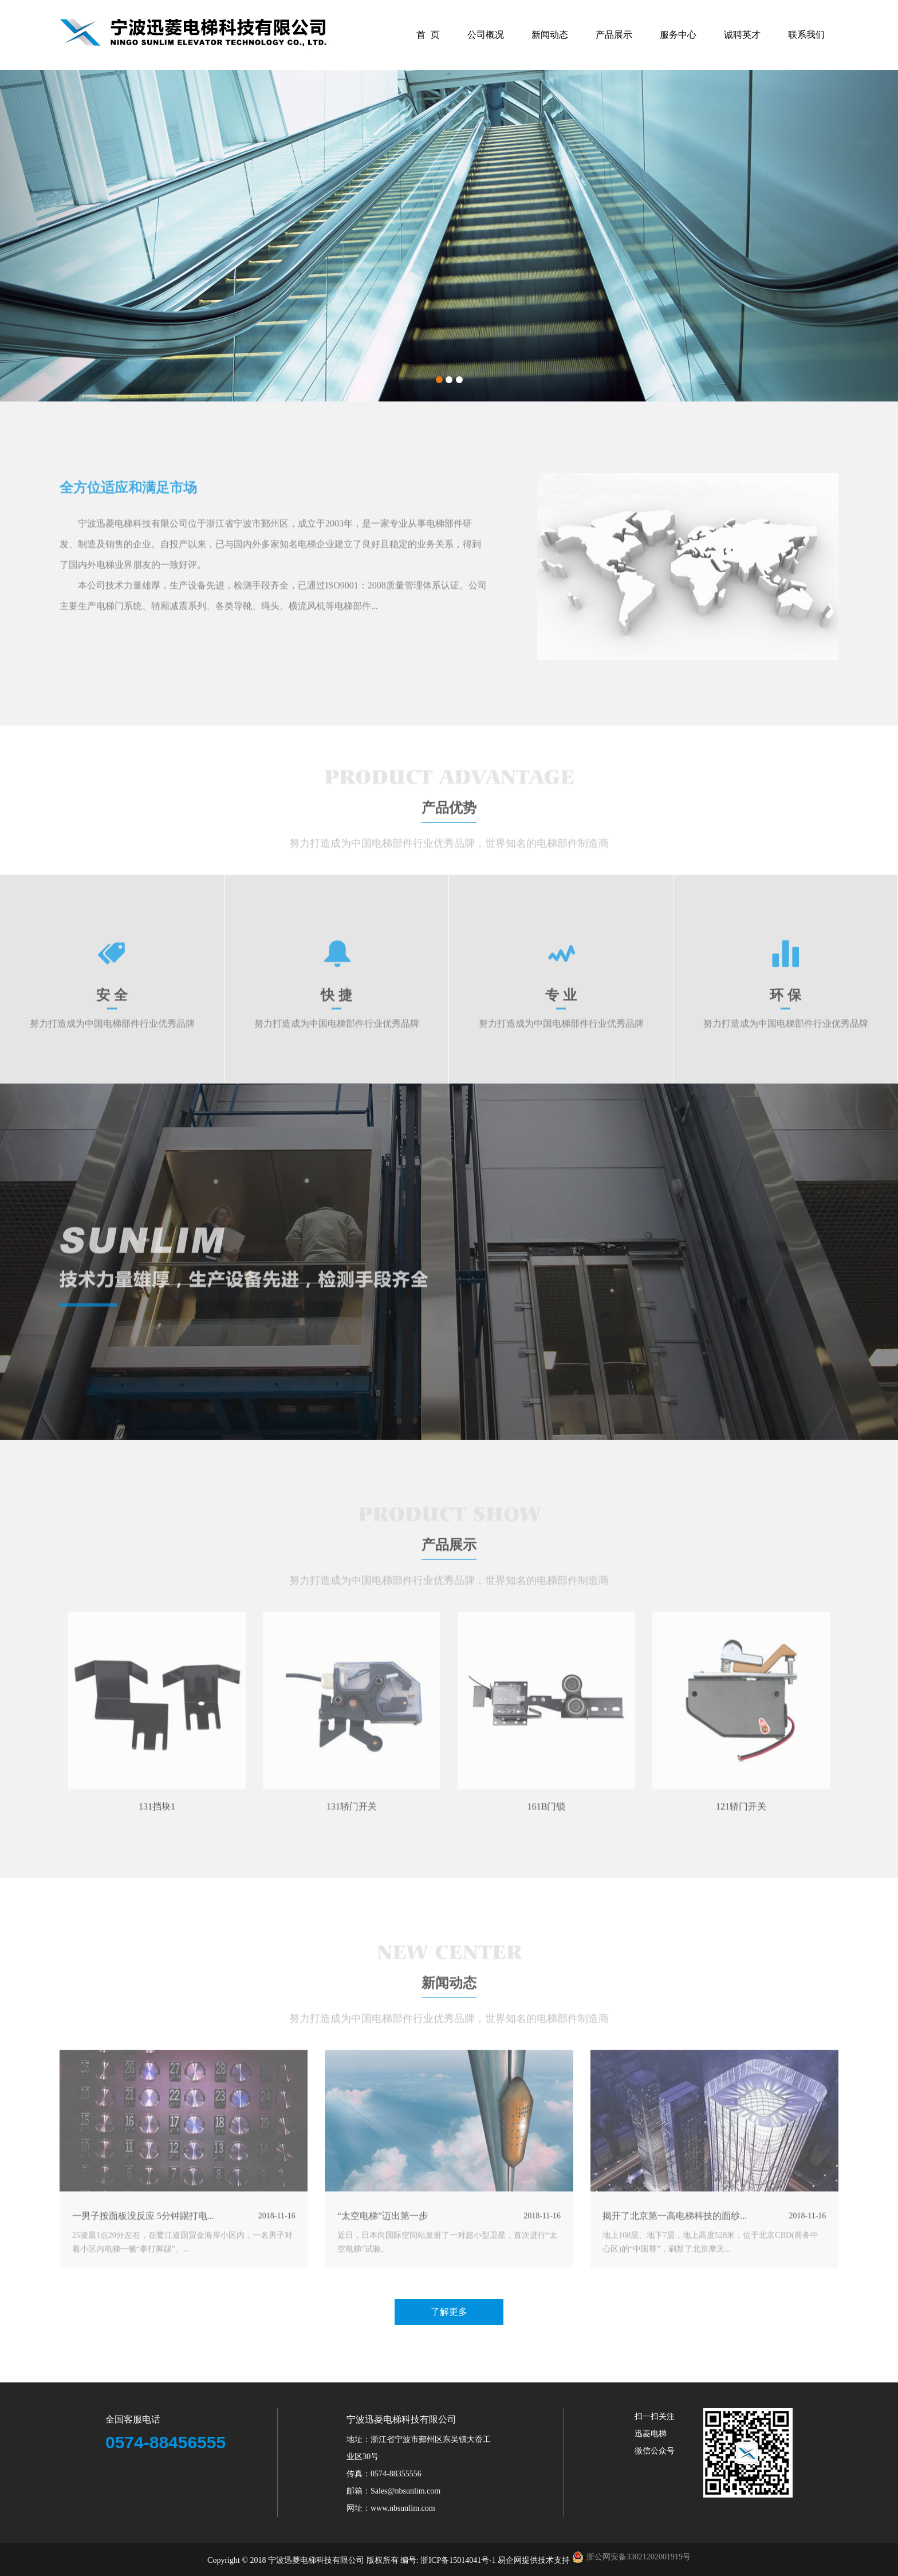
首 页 (428, 35)
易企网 (510, 2560)
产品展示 (614, 35)
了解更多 (449, 2312)
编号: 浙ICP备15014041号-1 (449, 2560)
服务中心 (678, 35)
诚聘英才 (742, 35)
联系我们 (806, 35)
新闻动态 (549, 35)
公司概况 (485, 35)
